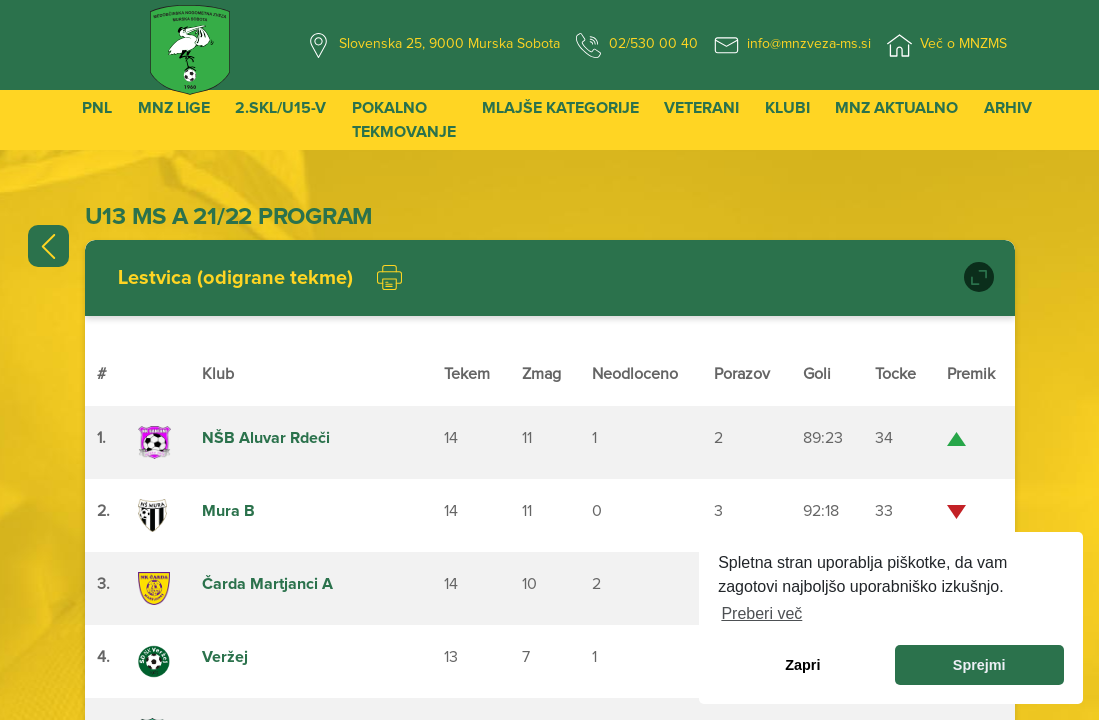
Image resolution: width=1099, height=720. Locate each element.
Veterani (701, 108)
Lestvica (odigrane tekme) (235, 278)
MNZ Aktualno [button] (896, 108)
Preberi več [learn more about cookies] (761, 613)
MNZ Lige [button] (174, 108)
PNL (97, 108)
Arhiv (1008, 108)
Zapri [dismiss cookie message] (802, 665)
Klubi (787, 108)
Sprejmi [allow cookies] (979, 665)
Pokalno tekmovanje (404, 120)
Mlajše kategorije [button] (560, 108)
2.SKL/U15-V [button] (280, 108)
